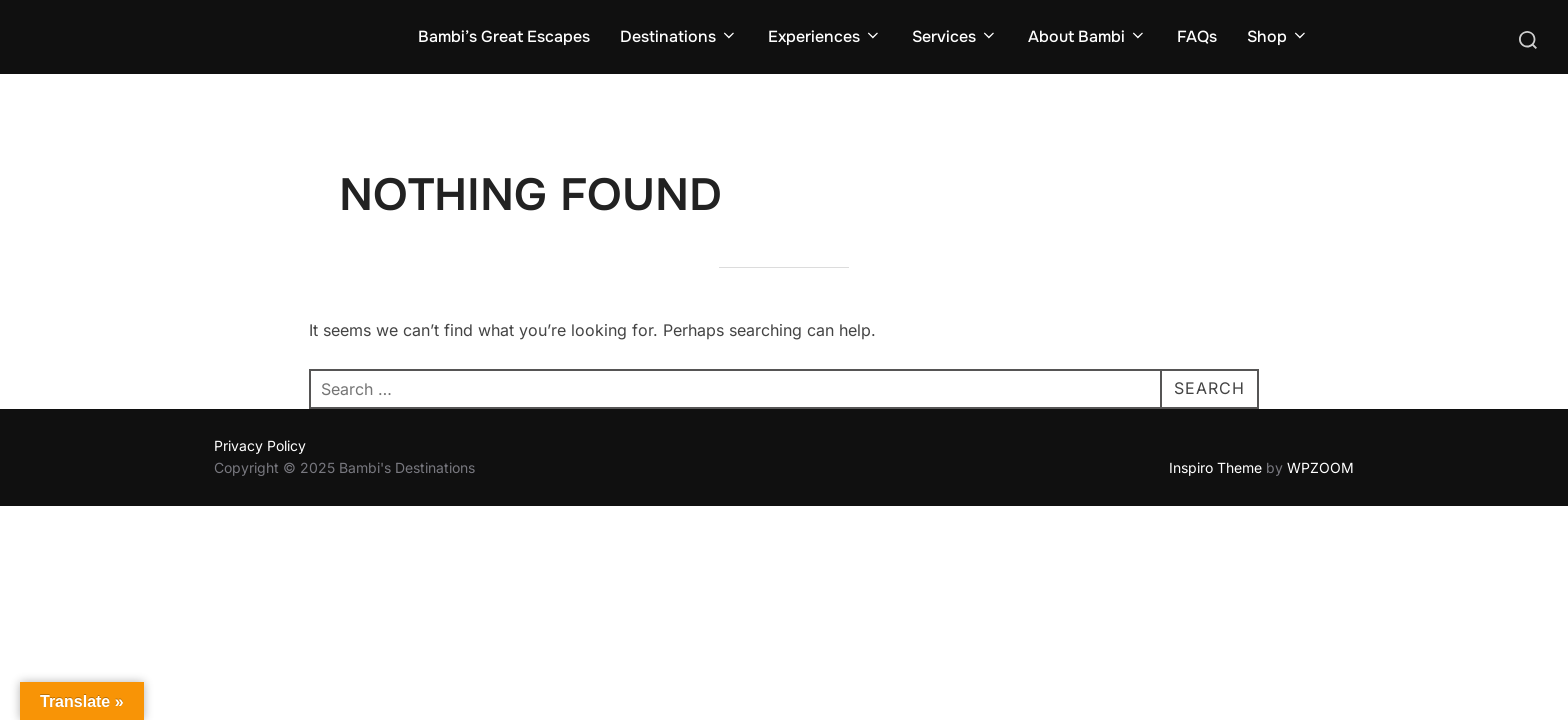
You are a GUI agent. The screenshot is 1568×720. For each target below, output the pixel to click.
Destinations (679, 36)
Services (955, 36)
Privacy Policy (260, 445)
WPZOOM (1320, 467)
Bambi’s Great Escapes (504, 36)
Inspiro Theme (1215, 467)
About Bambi (1087, 36)
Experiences (825, 36)
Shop (1278, 36)
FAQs (1197, 36)
